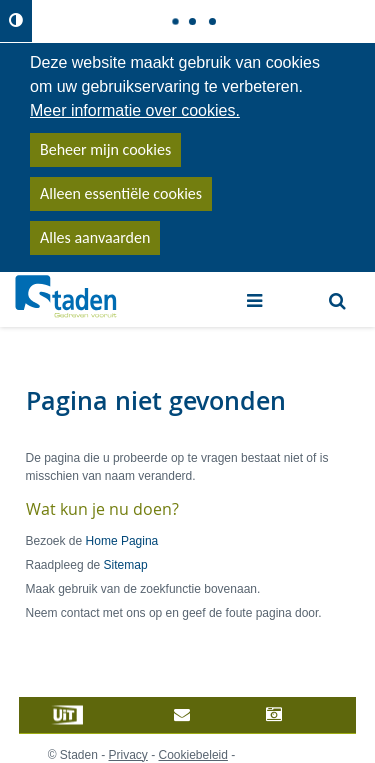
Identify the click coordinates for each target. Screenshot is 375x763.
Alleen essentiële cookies (121, 193)
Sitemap (126, 565)
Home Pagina (122, 541)
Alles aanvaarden (95, 237)
